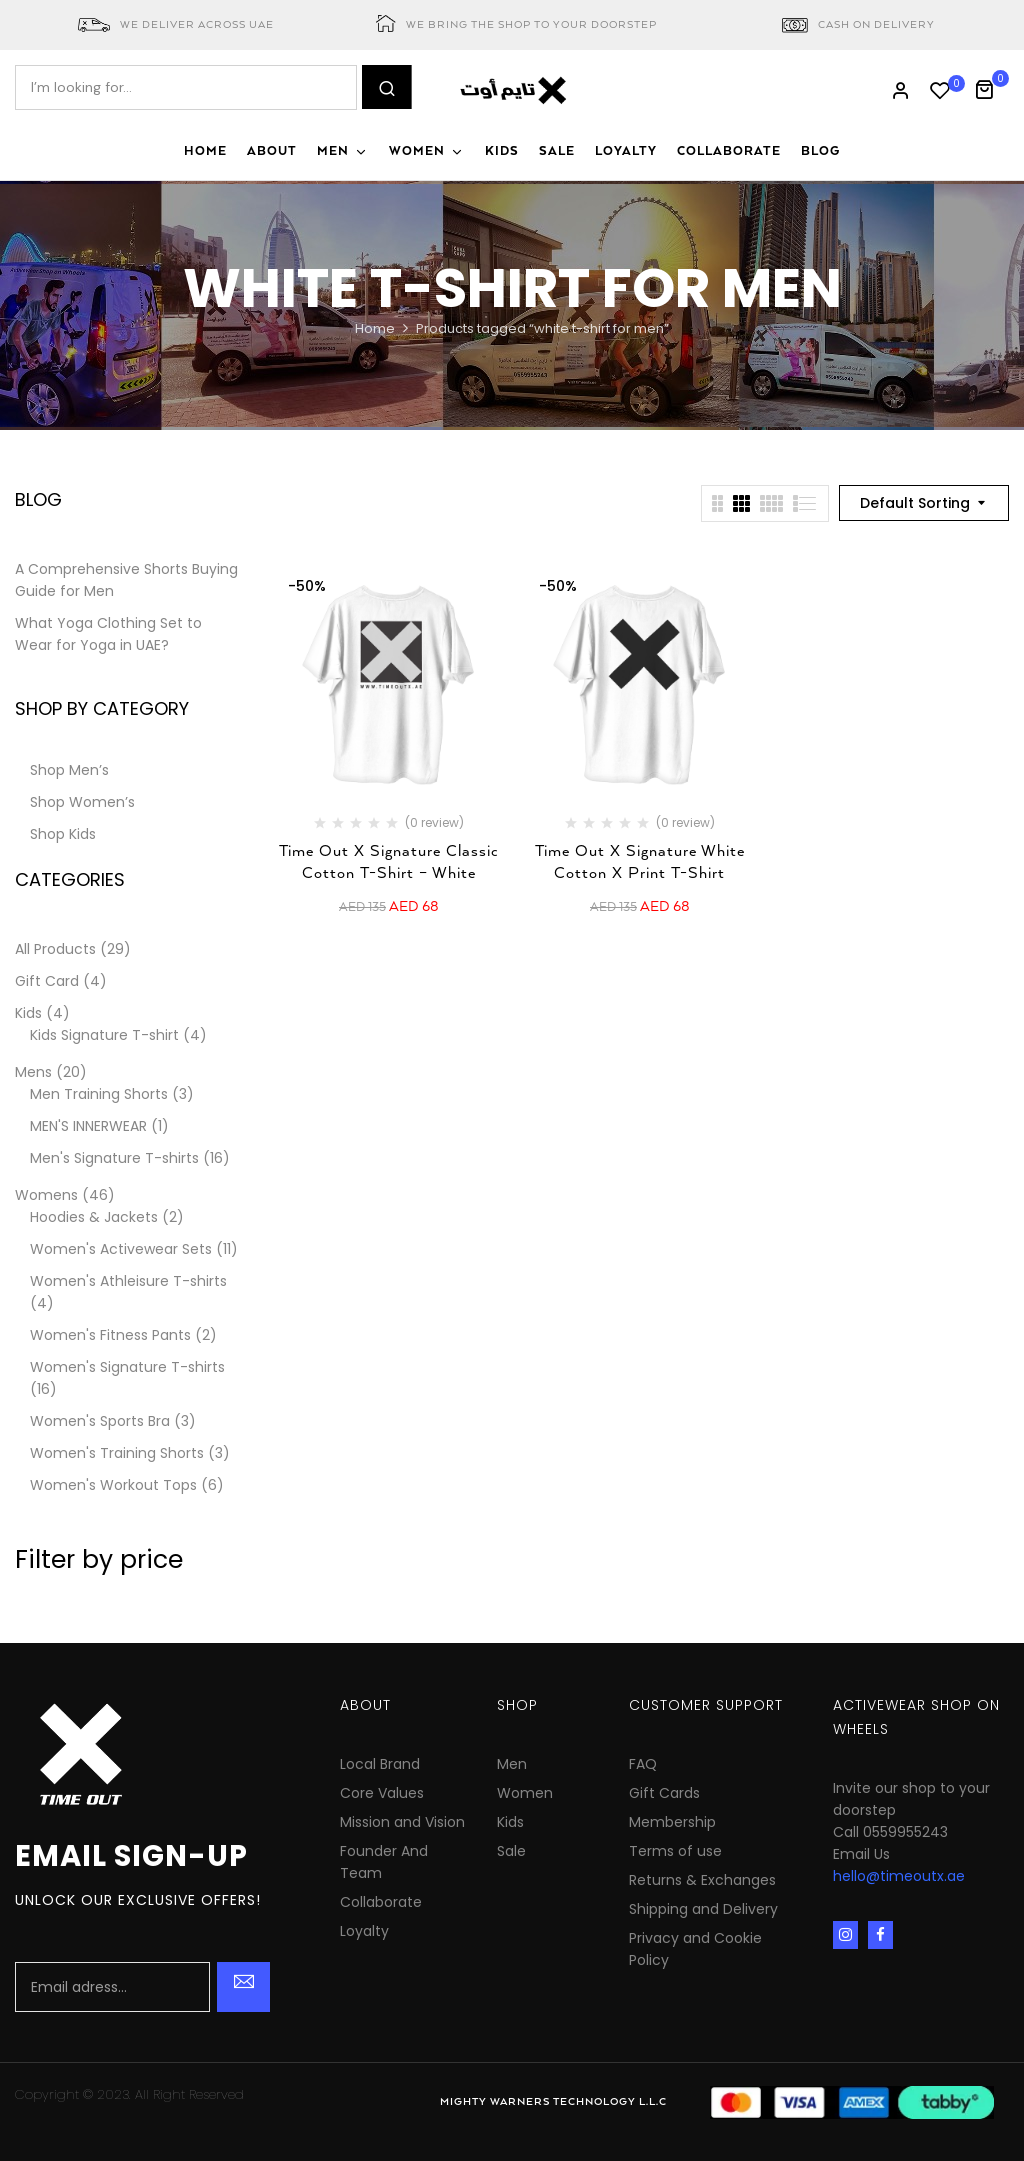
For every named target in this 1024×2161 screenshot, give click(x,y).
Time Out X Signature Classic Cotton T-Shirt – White (389, 862)
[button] (991, 87)
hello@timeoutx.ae (899, 1876)
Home (375, 328)
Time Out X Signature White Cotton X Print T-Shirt (640, 862)
